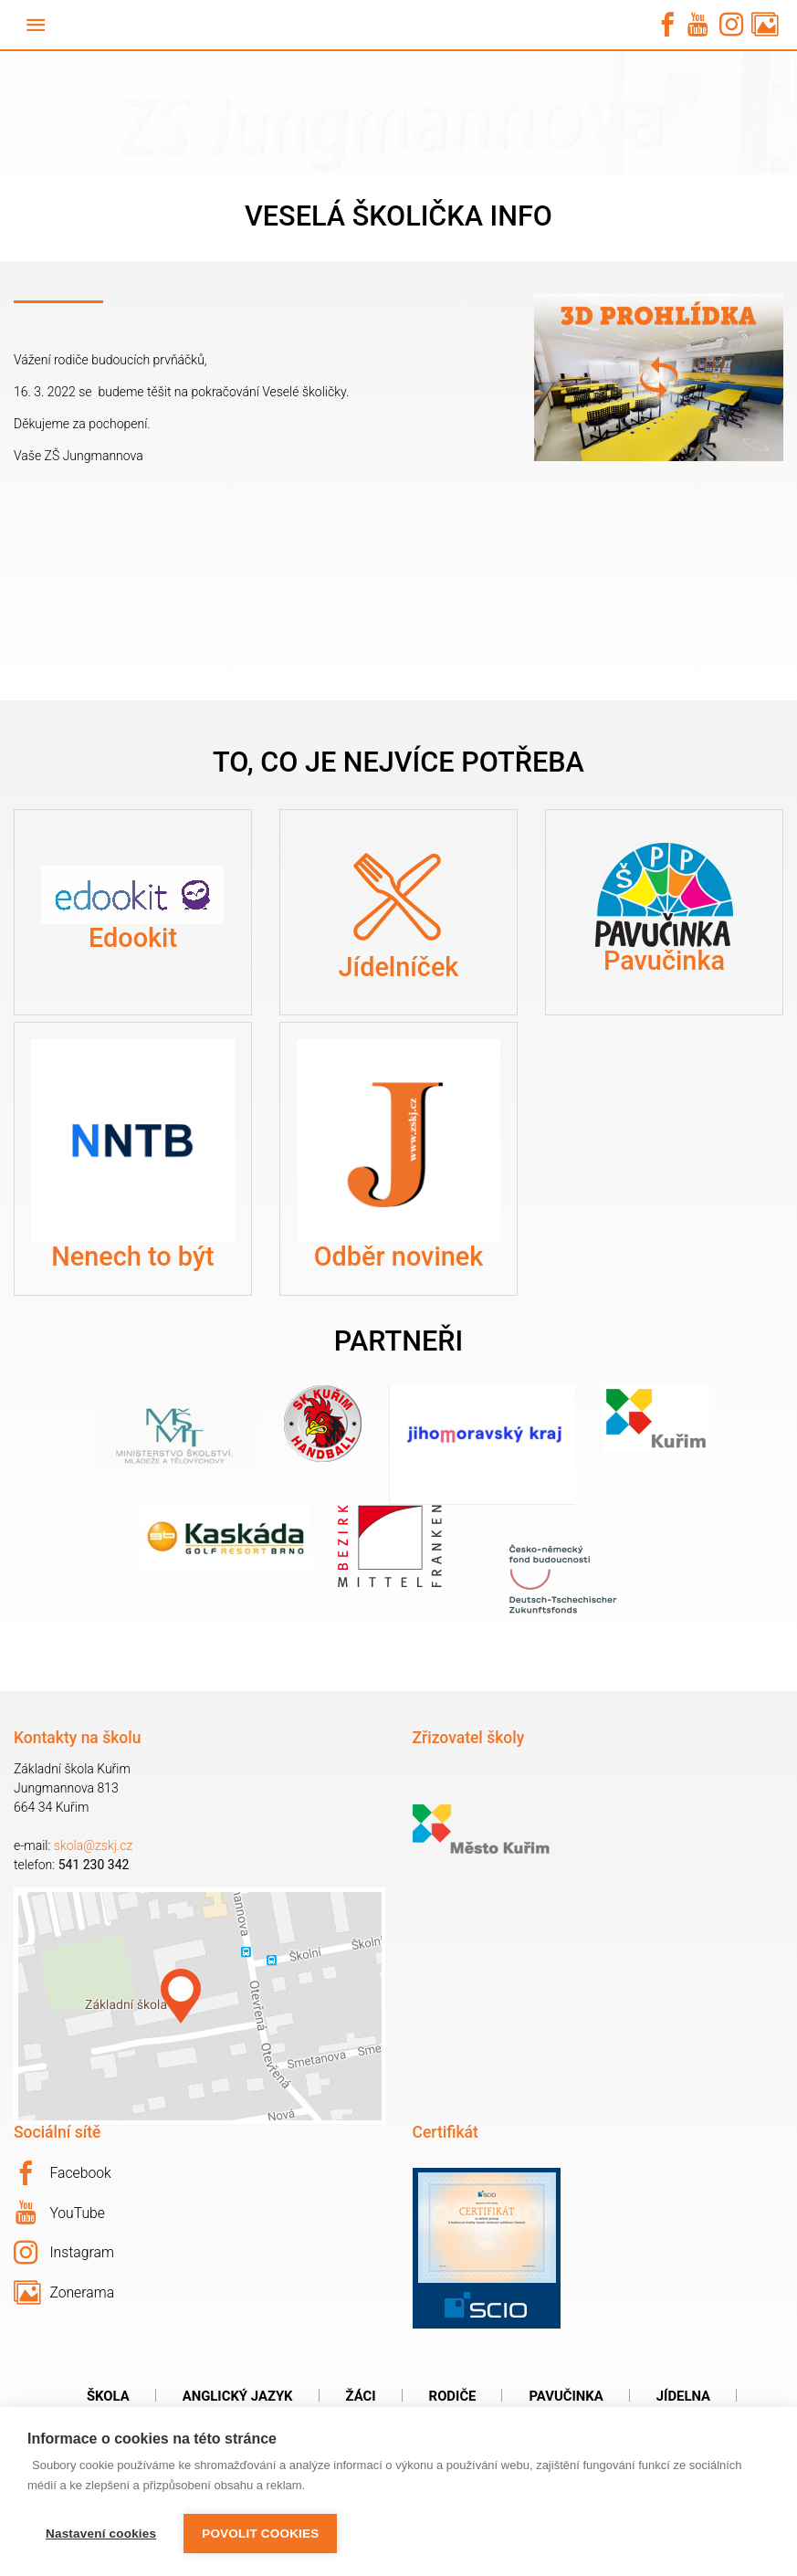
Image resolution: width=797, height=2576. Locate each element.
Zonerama (64, 2293)
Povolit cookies (260, 2533)
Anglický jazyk (238, 2396)
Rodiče (453, 2396)
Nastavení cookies (101, 2533)
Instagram (64, 2253)
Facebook (62, 2173)
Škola (108, 2396)
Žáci (361, 2396)
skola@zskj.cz (93, 1845)
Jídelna (683, 2396)
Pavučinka (566, 2396)
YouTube (60, 2212)
